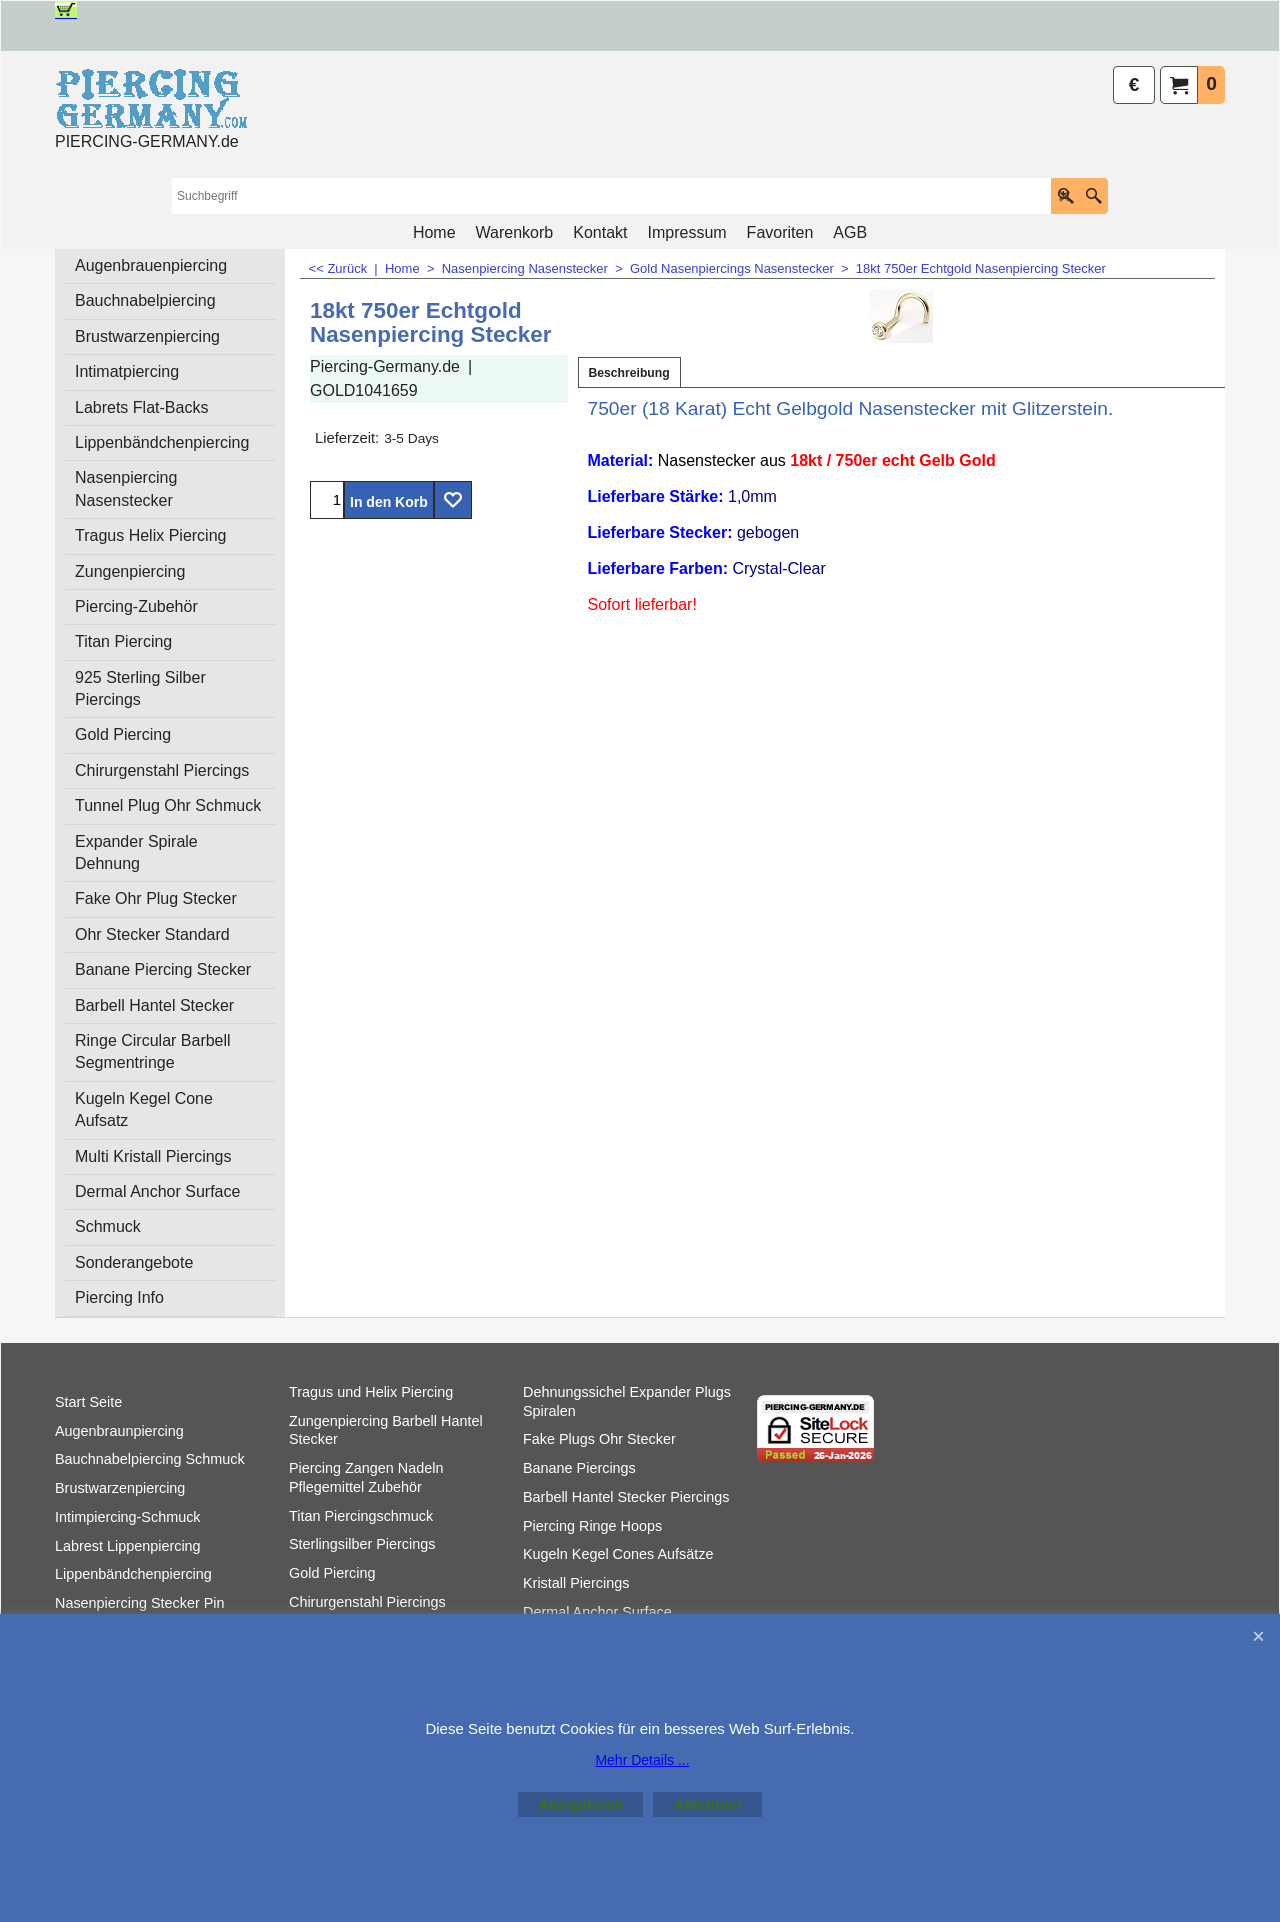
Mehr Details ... (642, 1760)
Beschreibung (629, 373)
